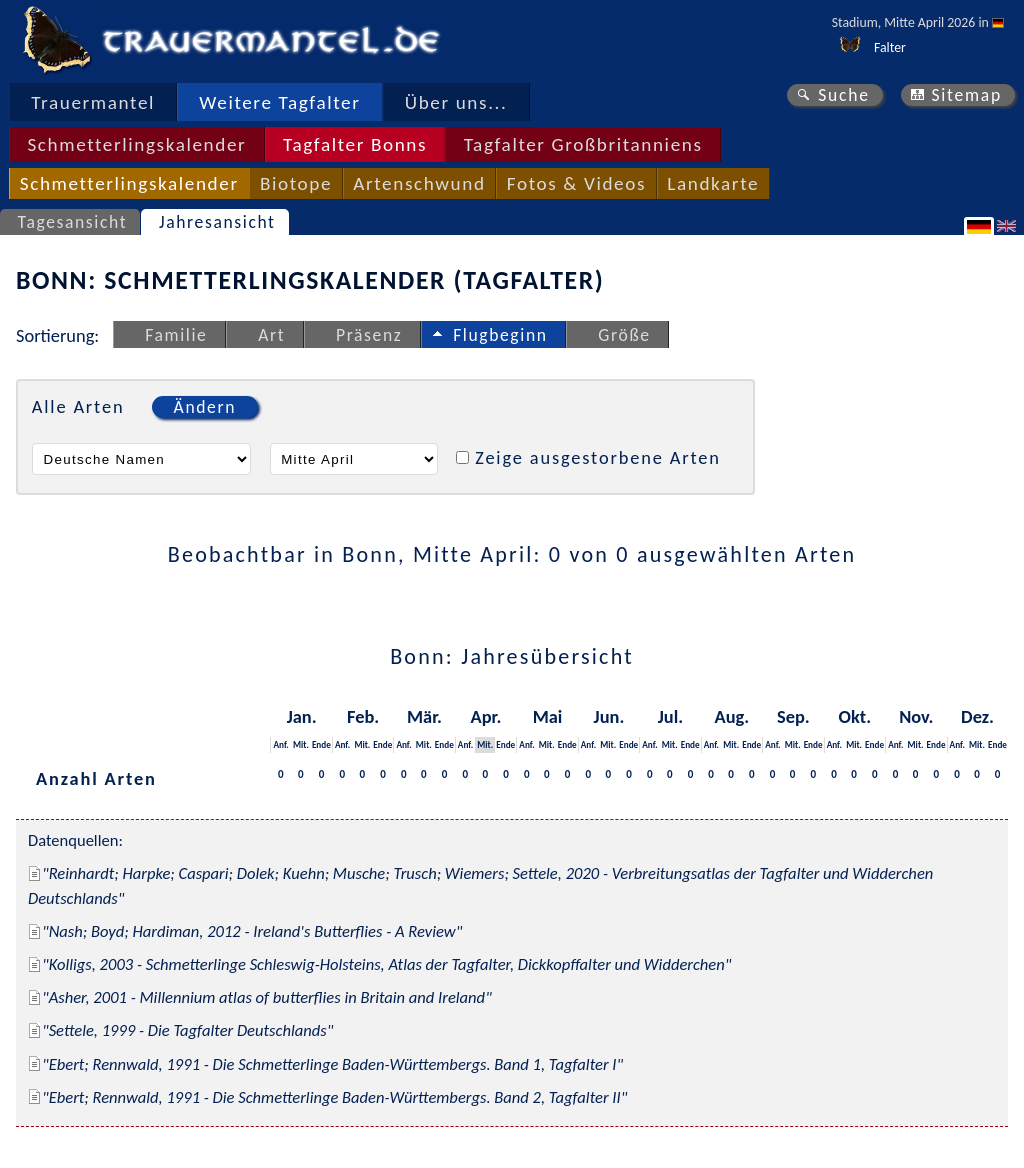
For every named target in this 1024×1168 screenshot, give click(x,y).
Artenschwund (419, 183)
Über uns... (456, 102)
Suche (844, 95)
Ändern (205, 407)
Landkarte (713, 183)
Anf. (280, 744)
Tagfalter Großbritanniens (583, 144)
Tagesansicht (73, 222)
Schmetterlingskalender (136, 144)
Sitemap (966, 95)
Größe (624, 335)
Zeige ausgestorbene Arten (598, 457)
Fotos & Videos (576, 183)
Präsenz (369, 335)
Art (271, 335)
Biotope (296, 183)
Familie (176, 335)
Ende (321, 744)
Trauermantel (93, 102)
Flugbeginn (500, 335)
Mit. (301, 744)
